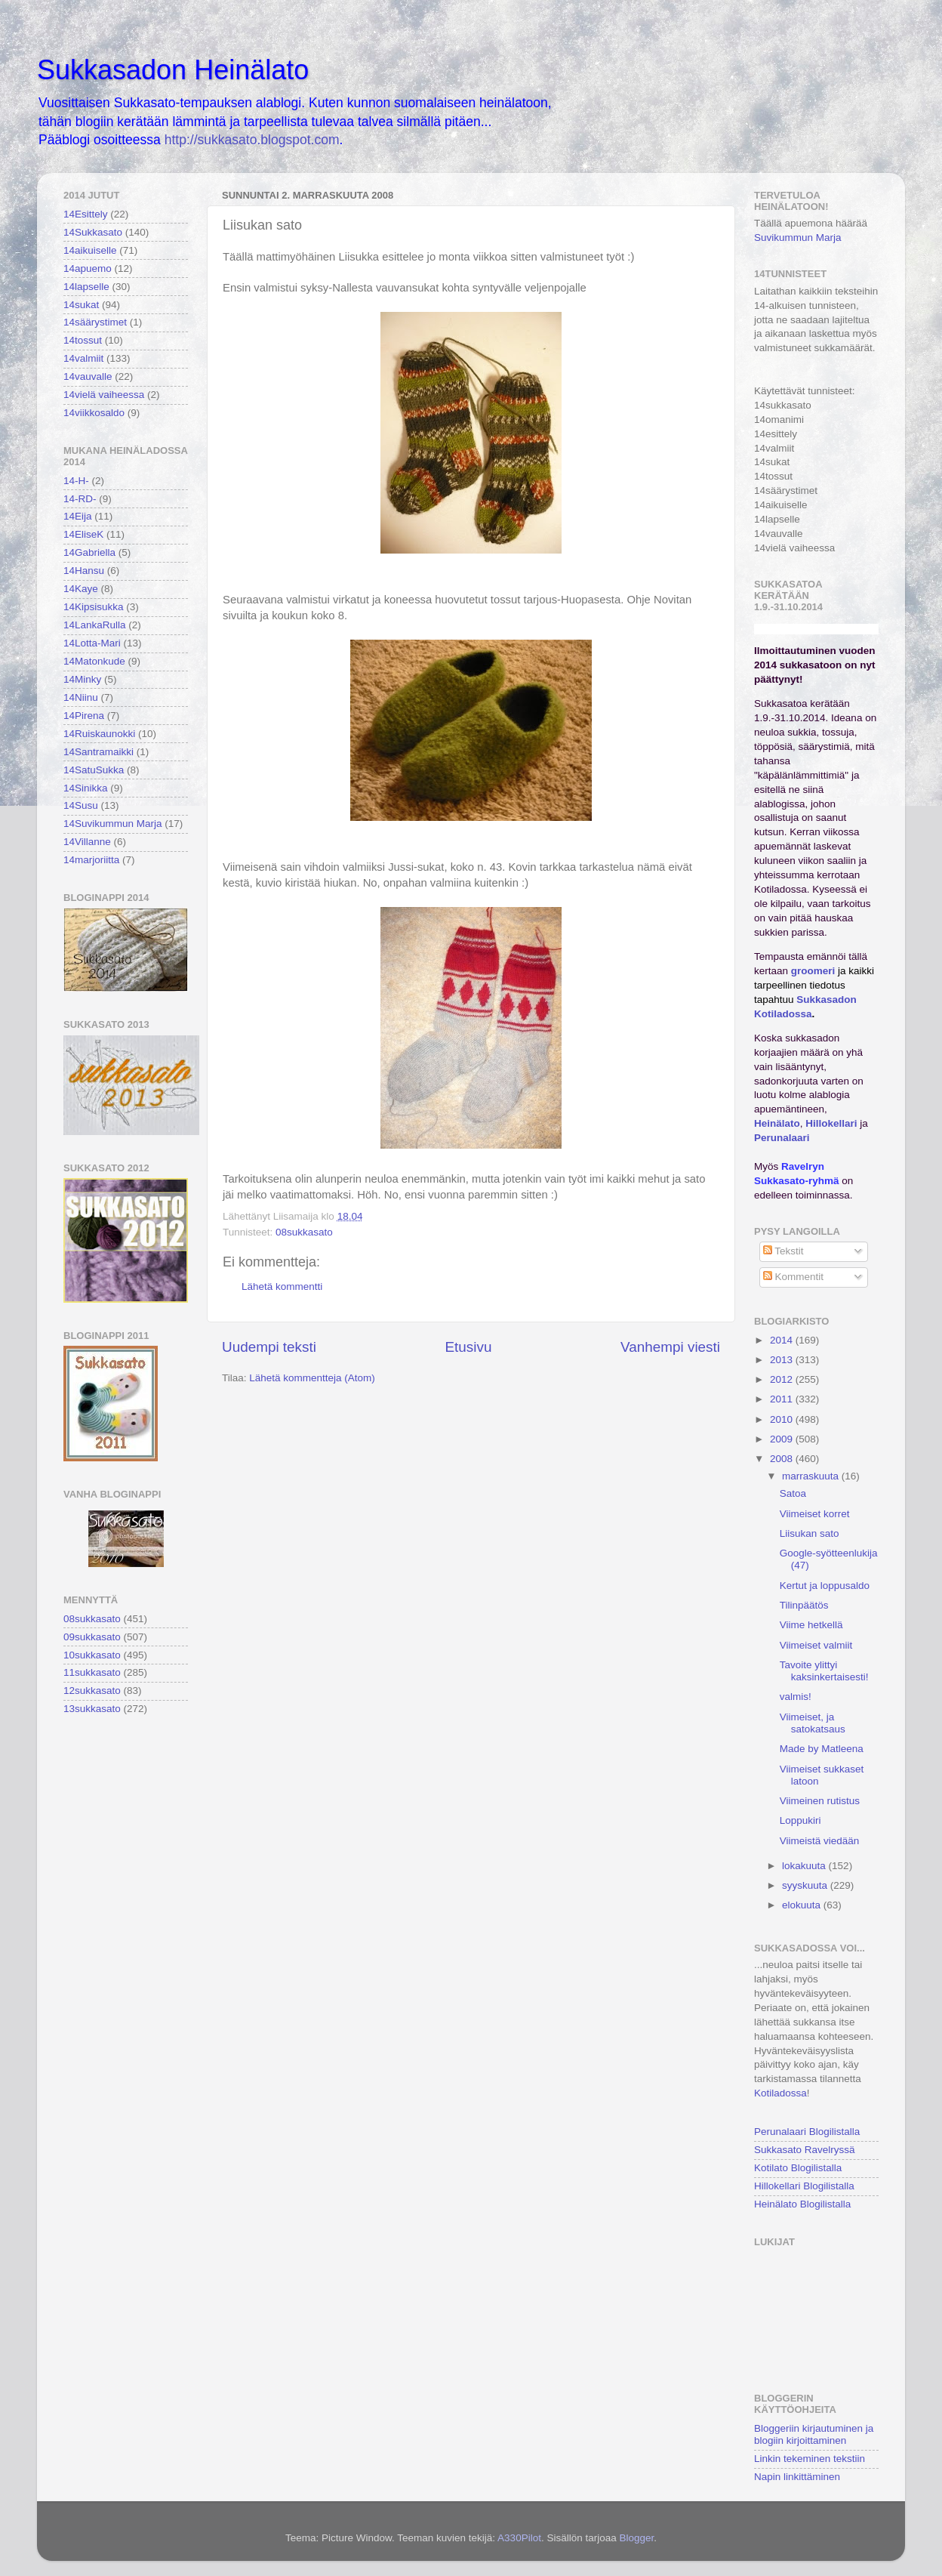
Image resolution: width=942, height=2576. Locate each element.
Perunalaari (782, 1137)
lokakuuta (805, 1865)
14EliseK (83, 534)
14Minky (82, 679)
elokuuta (802, 1905)
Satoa (793, 1493)
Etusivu (468, 1347)
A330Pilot (519, 2538)
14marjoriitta (91, 859)
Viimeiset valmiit (816, 1645)
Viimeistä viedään (820, 1840)
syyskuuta (806, 1885)
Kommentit (793, 1276)
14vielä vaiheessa (103, 394)
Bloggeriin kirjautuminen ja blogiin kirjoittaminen (813, 2434)
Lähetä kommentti (282, 1286)
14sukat (81, 304)
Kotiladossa (780, 2093)
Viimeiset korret (815, 1513)
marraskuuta (812, 1476)
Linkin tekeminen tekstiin (809, 2458)
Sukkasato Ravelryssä (804, 2149)
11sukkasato (92, 1672)
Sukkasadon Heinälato (173, 69)
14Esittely (85, 214)
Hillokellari (831, 1123)
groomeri (813, 970)
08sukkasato (304, 1232)
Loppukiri (800, 1820)
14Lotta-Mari (92, 643)
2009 (783, 1439)
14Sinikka (85, 788)
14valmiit (83, 358)
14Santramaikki (98, 751)
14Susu (80, 805)
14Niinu (80, 697)
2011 (783, 1399)
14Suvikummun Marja (112, 823)
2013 (783, 1359)
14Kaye (80, 588)
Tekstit (783, 1251)
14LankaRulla (94, 625)
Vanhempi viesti (670, 1347)
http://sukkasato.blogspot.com (252, 139)
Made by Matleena (822, 1748)
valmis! (795, 1696)
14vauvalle (87, 376)
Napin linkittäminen (797, 2476)
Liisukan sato (809, 1533)
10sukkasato (92, 1655)
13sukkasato (92, 1708)
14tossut (82, 340)
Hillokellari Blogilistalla (804, 2186)
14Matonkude (94, 661)
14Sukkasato (92, 232)
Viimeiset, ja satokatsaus (812, 1723)
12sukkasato (92, 1690)
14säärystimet (95, 322)
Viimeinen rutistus (820, 1800)
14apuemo (87, 268)
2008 (783, 1458)
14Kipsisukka (93, 606)
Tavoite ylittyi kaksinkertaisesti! (824, 1671)
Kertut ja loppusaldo (825, 1585)
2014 (783, 1340)
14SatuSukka (93, 770)
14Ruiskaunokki (99, 733)
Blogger (636, 2538)
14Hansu (83, 570)
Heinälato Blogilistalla (802, 2204)
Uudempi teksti (269, 1347)
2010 (783, 1419)
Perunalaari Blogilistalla (807, 2131)
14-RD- (80, 498)
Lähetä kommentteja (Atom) (312, 1378)
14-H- (76, 480)
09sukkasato (92, 1637)
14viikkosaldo (94, 412)
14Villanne (87, 841)
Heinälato (777, 1123)
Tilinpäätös (804, 1605)
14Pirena (83, 715)
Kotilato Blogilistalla (798, 2167)
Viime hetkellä (811, 1624)
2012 (783, 1379)
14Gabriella (89, 552)
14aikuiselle (90, 250)
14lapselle (86, 286)
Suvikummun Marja (798, 237)
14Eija (77, 516)
